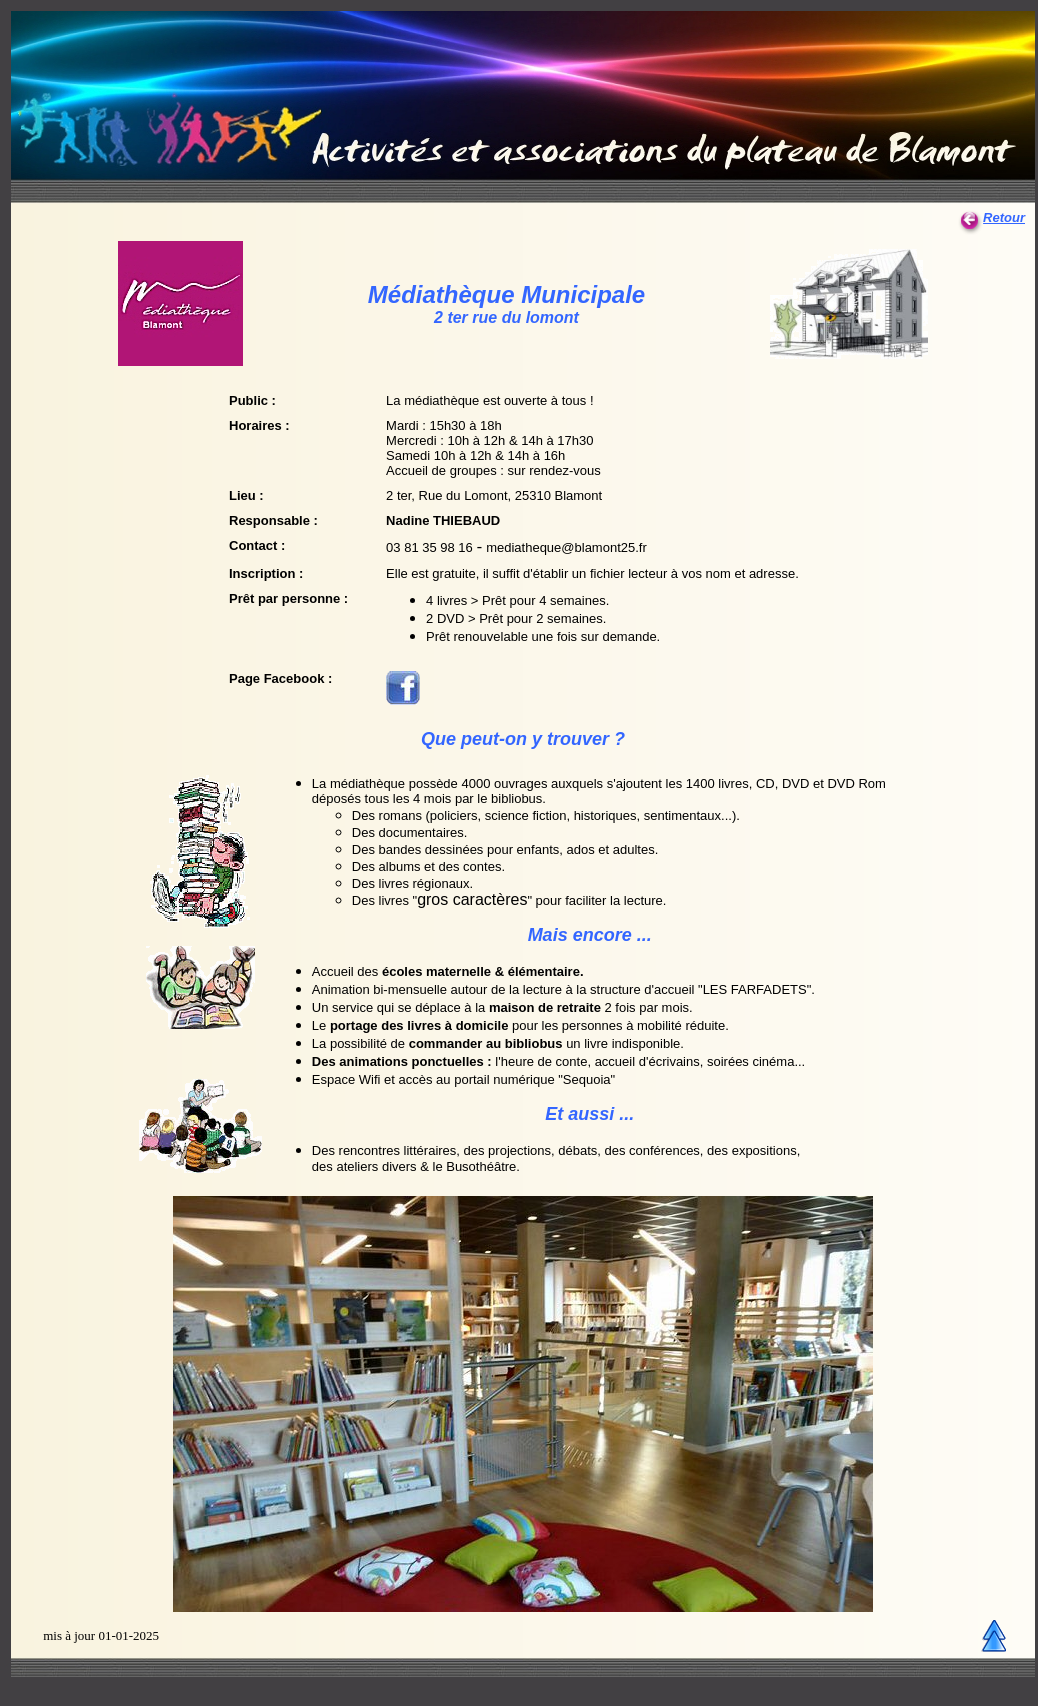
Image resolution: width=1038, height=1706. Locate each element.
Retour (991, 217)
